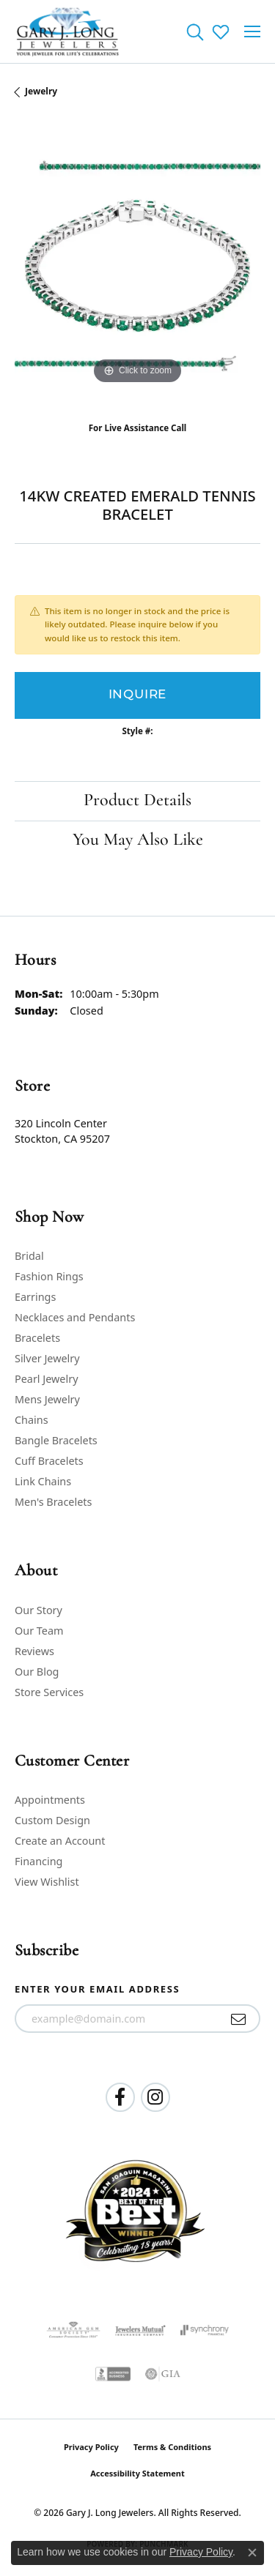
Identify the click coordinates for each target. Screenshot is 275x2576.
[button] (195, 31)
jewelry (41, 91)
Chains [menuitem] (31, 1420)
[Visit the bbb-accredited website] (113, 2374)
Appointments (50, 1800)
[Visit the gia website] (162, 2374)
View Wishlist (47, 1882)
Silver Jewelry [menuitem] (47, 1358)
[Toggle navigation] (252, 31)
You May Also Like (138, 840)
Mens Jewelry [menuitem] (47, 1399)
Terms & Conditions (172, 2446)
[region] (137, 265)
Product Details (137, 801)
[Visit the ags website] (73, 2330)
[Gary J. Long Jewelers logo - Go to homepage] (67, 31)
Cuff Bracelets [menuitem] (49, 1461)
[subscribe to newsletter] (239, 2019)
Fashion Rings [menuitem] (49, 1276)
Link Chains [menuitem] (43, 1481)
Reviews (34, 1651)
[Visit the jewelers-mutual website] (140, 2330)
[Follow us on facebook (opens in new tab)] (120, 2097)
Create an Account (60, 1841)
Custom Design (52, 1820)
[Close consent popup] (252, 2552)
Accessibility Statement (137, 2473)
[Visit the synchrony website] (204, 2330)
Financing (38, 1861)
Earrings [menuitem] (35, 1297)
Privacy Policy (91, 2446)
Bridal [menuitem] (29, 1256)
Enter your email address (97, 1989)
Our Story (38, 1610)
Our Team (39, 1631)
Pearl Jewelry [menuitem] (46, 1379)
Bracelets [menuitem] (37, 1338)
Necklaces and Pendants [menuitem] (75, 1317)
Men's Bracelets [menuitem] (53, 1502)
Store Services (49, 1692)
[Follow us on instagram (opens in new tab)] (155, 2097)
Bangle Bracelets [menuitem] (56, 1440)
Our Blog (37, 1672)
